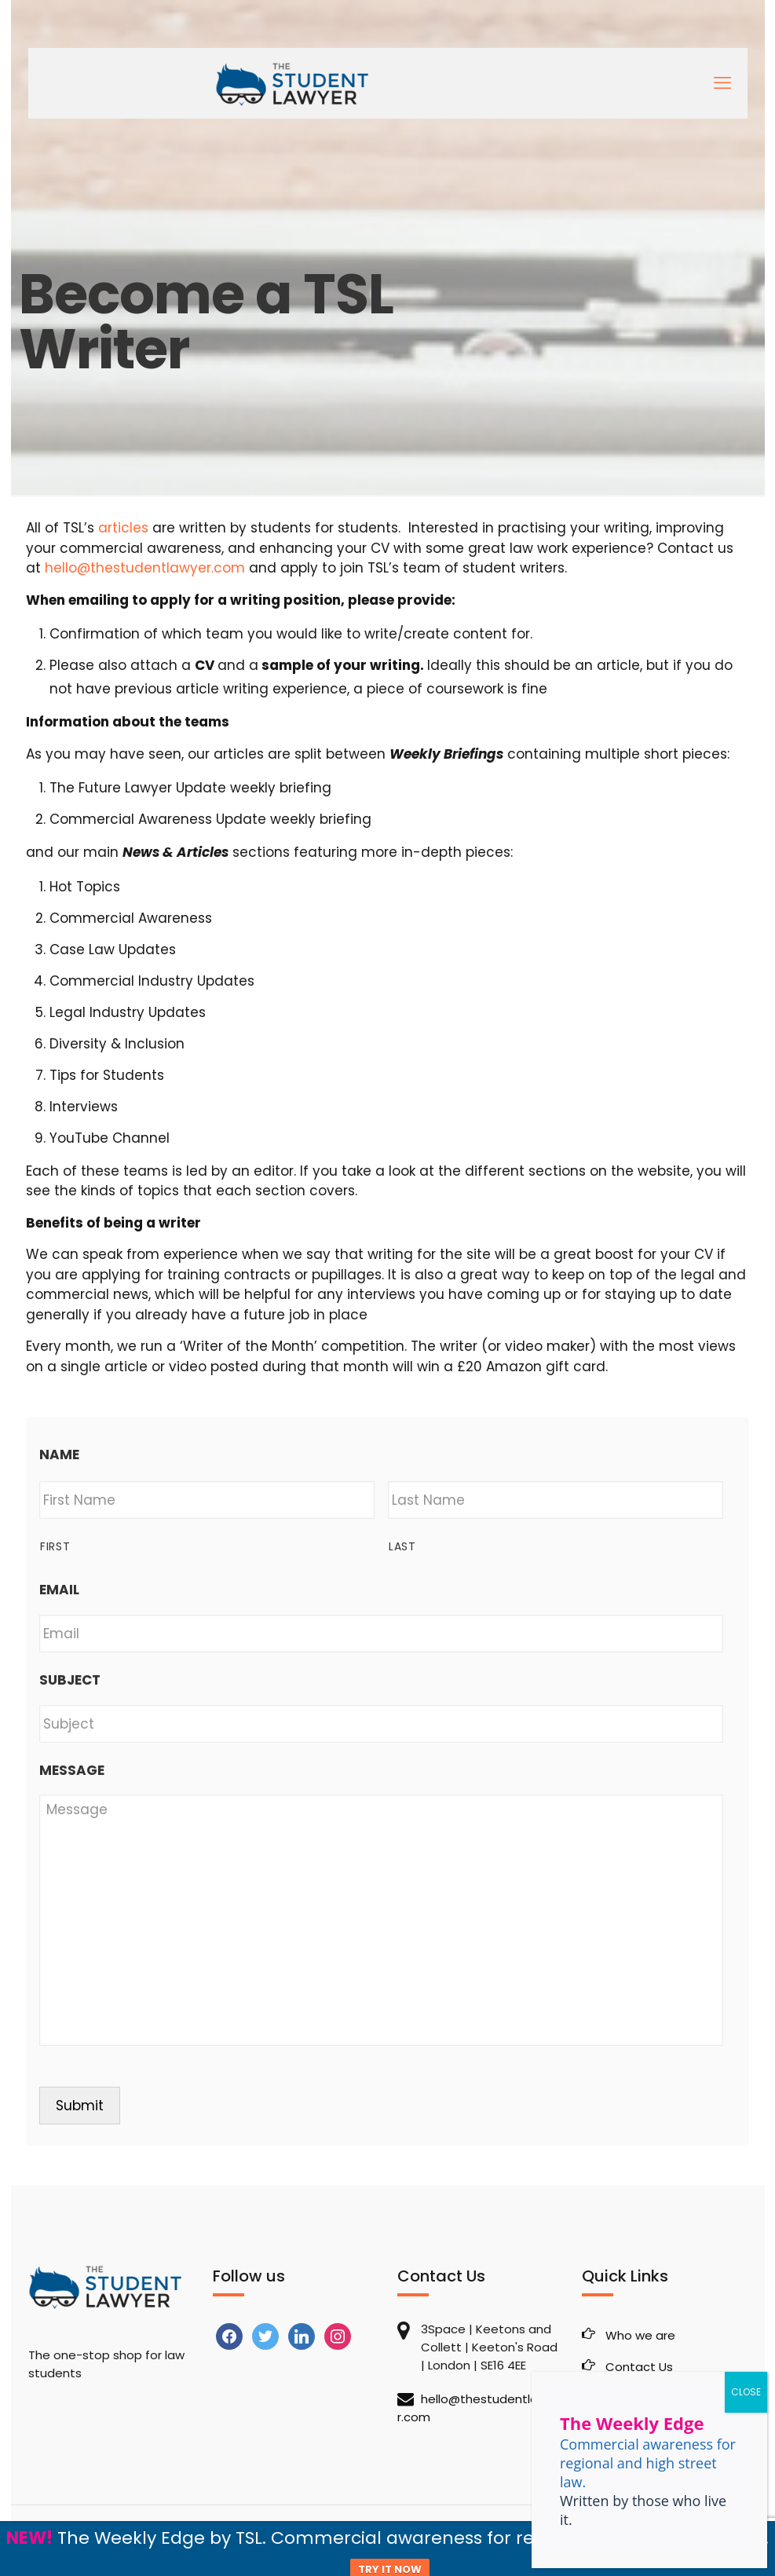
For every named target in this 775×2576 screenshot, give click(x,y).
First (55, 1546)
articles (123, 527)
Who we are (640, 2335)
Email (59, 1589)
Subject (70, 1680)
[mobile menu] (722, 83)
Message (71, 1770)
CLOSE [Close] (746, 2392)
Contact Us (639, 2366)
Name (59, 1454)
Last (402, 1546)
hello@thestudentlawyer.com (145, 567)
